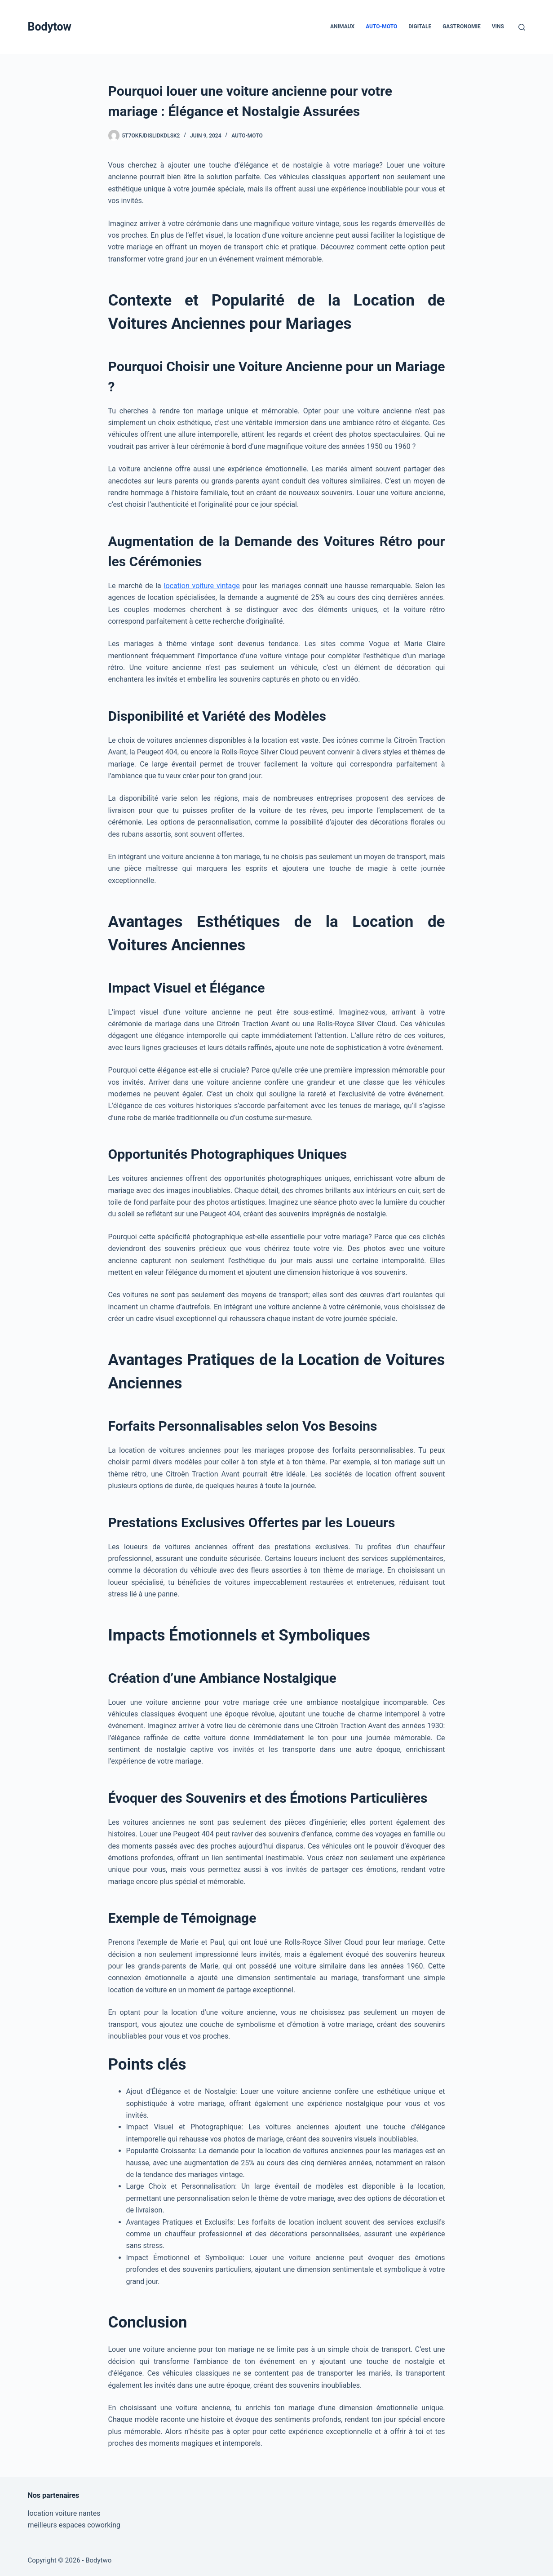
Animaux (342, 26)
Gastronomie (461, 26)
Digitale (419, 26)
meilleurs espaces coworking (74, 2525)
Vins (498, 26)
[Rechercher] (521, 27)
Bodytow (49, 26)
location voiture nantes (64, 2513)
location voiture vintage (202, 585)
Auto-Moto (381, 26)
